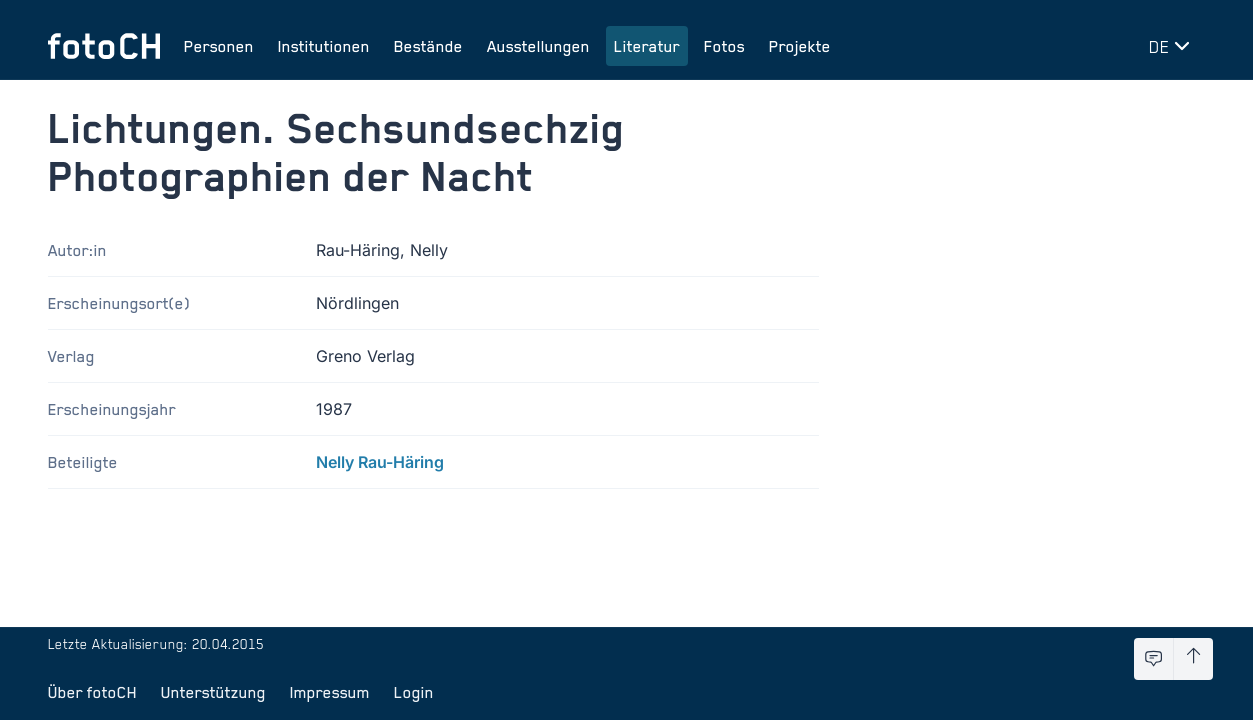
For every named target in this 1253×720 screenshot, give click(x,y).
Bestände (428, 46)
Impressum (330, 692)
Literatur (647, 46)
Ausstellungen (538, 46)
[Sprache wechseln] (1173, 46)
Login (414, 692)
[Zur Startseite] (104, 46)
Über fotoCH (92, 692)
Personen (219, 46)
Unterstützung (213, 692)
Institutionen (324, 46)
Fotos (724, 46)
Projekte (800, 46)
